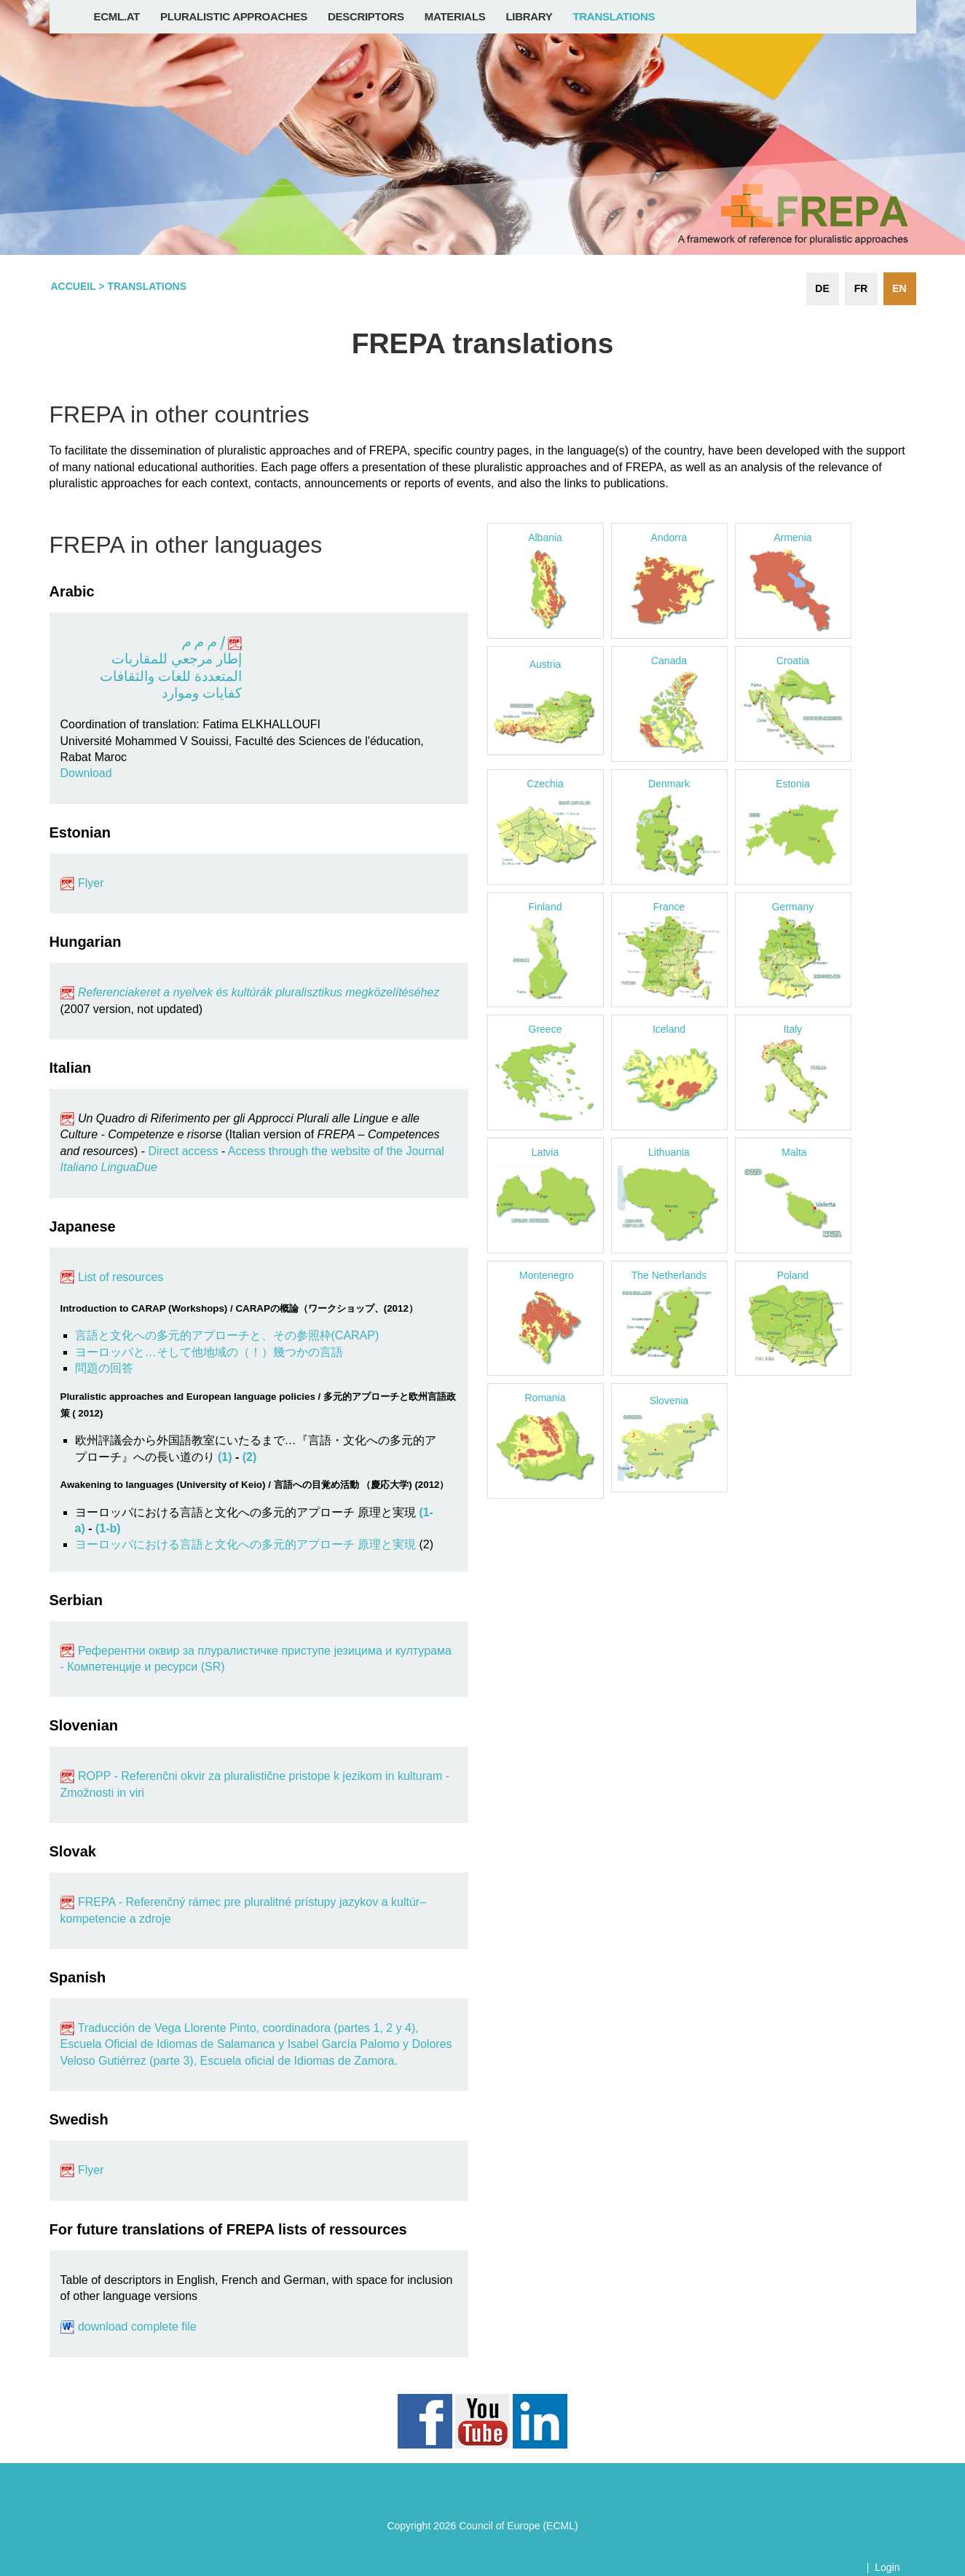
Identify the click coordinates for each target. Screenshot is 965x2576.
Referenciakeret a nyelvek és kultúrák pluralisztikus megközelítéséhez (250, 992)
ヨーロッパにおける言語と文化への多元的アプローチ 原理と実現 (245, 1544)
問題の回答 (104, 1368)
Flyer (91, 883)
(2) (250, 1457)
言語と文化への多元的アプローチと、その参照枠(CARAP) (227, 1335)
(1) (225, 1457)
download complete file (137, 2326)
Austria (545, 664)
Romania (544, 1397)
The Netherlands (669, 1275)
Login (887, 2567)
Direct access (183, 1151)
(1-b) (108, 1528)
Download (86, 773)
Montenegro (546, 1275)
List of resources (119, 1277)
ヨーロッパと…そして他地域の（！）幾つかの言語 (209, 1352)
